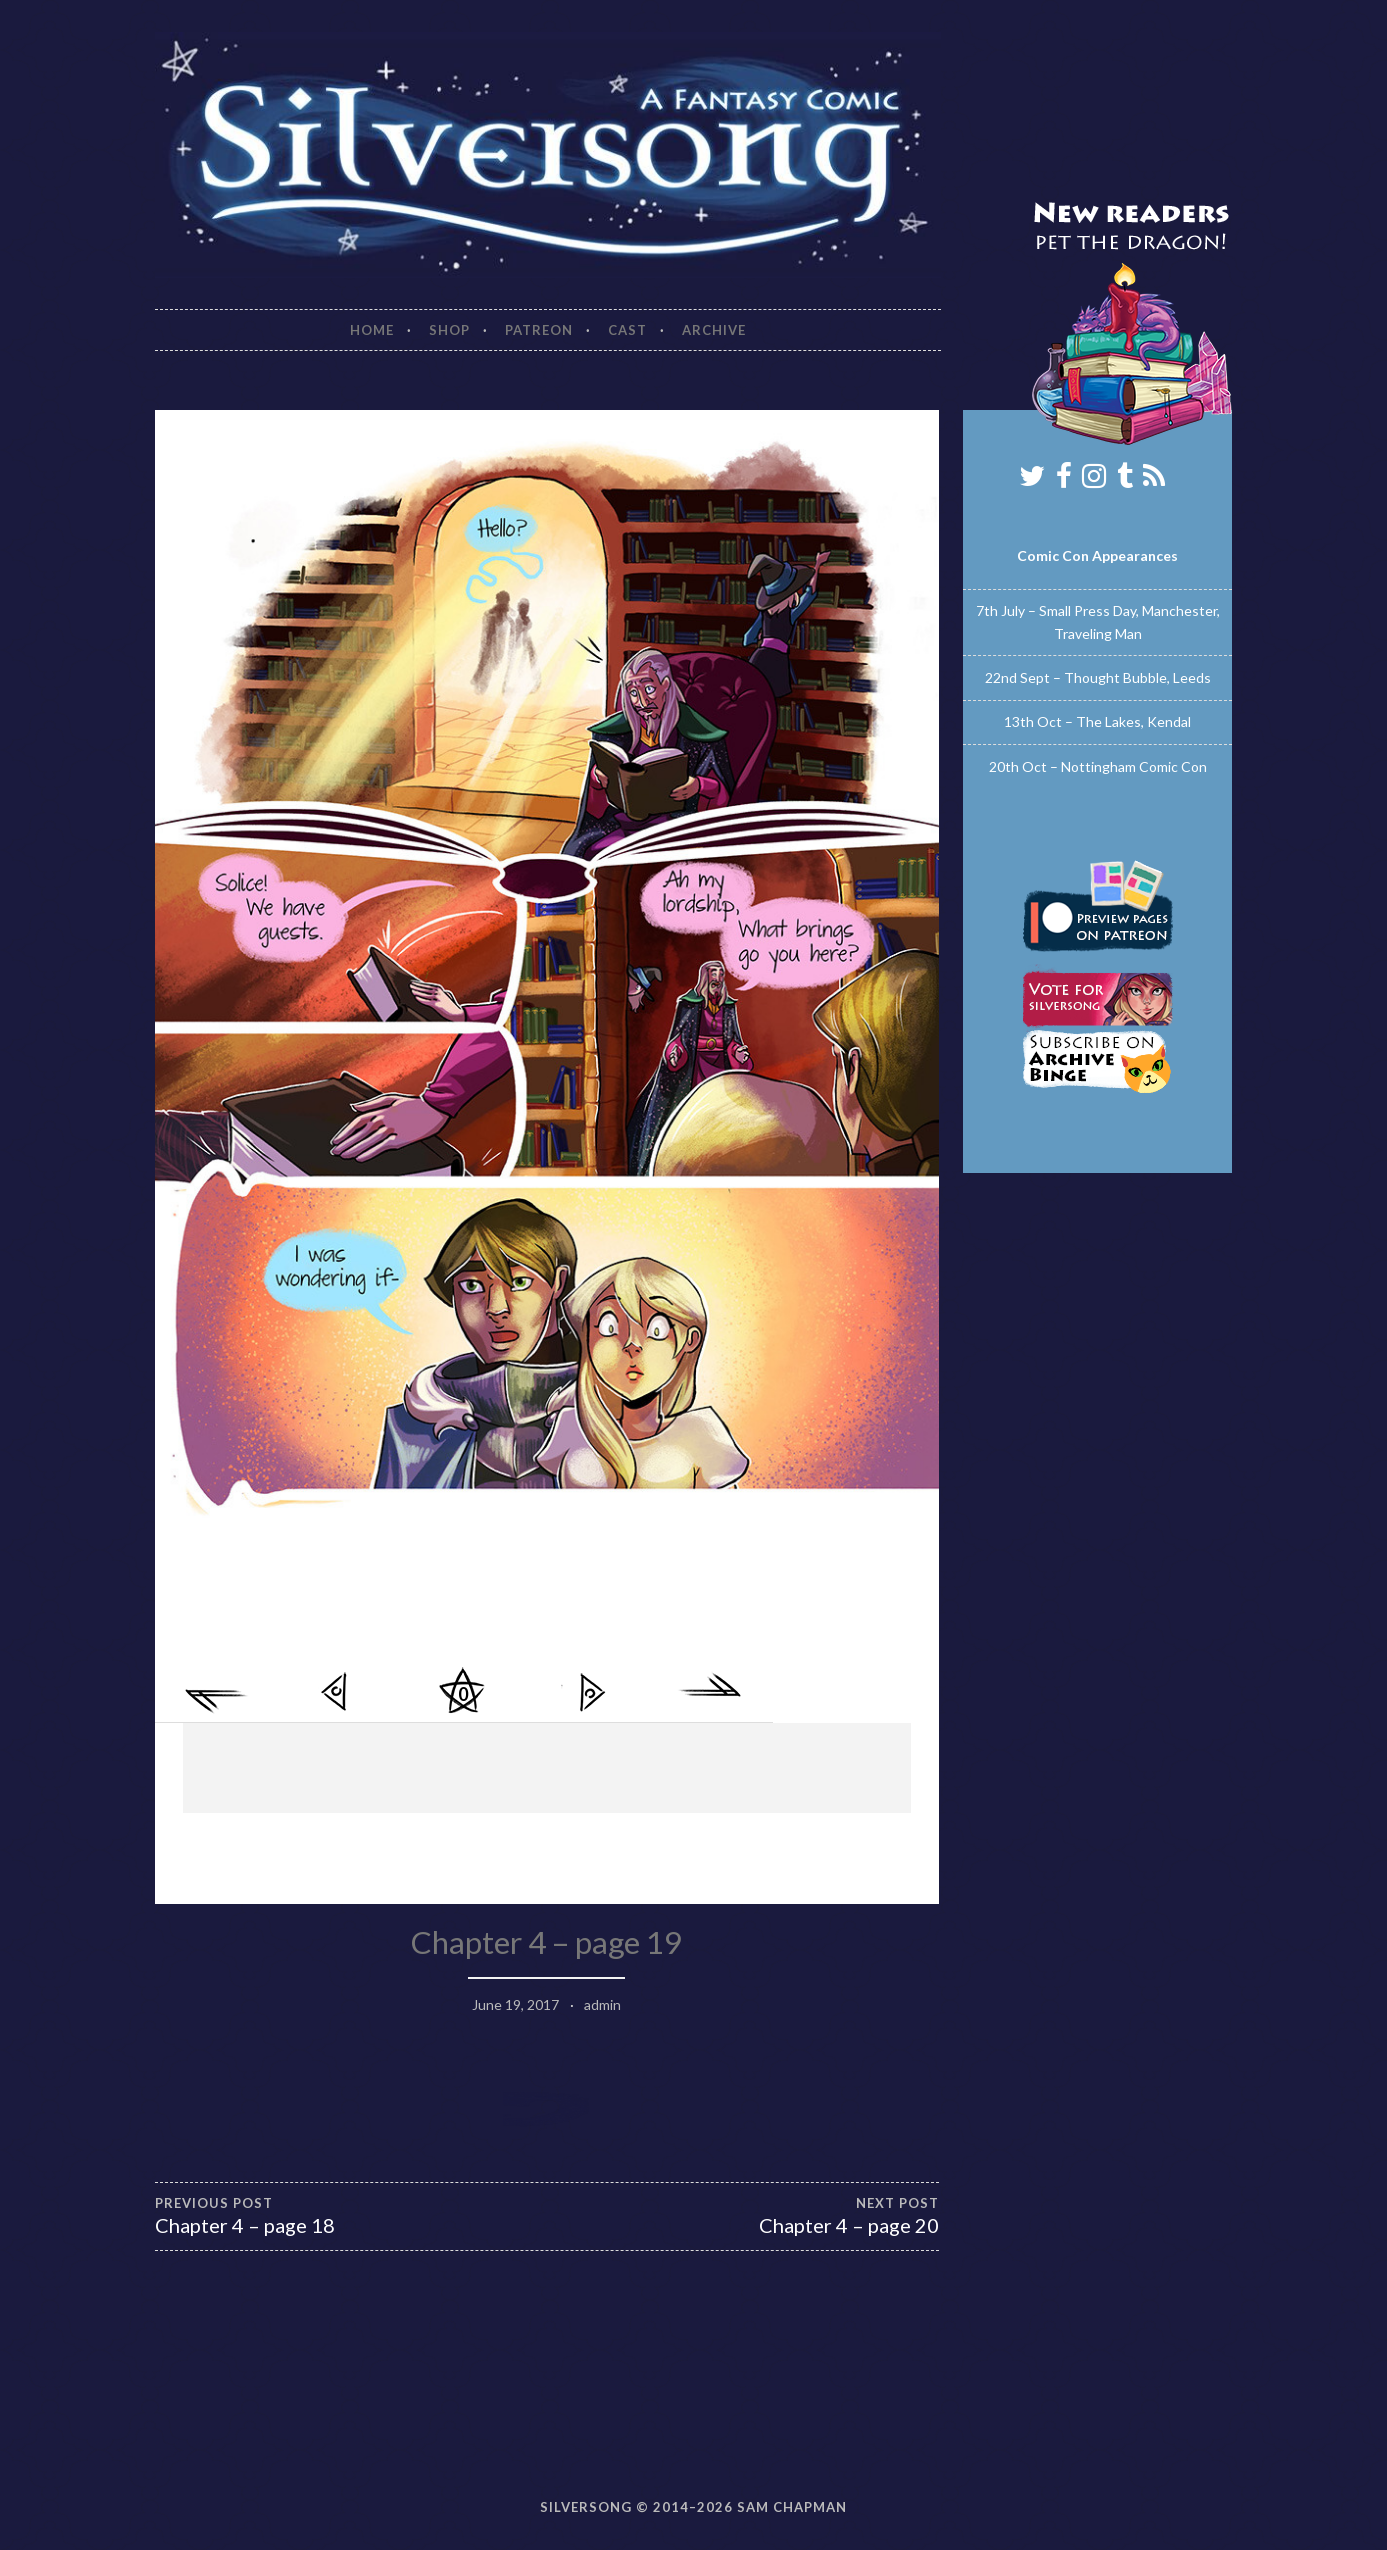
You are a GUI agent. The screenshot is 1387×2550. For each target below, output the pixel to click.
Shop (449, 330)
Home (372, 330)
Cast (627, 330)
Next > (590, 1692)
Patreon (539, 330)
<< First (218, 1692)
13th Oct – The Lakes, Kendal (1097, 721)
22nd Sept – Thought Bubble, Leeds (1098, 677)
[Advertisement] (547, 1768)
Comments (464, 1692)
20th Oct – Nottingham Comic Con (1098, 766)
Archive (714, 330)
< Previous (338, 1692)
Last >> (710, 1692)
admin (602, 2004)
